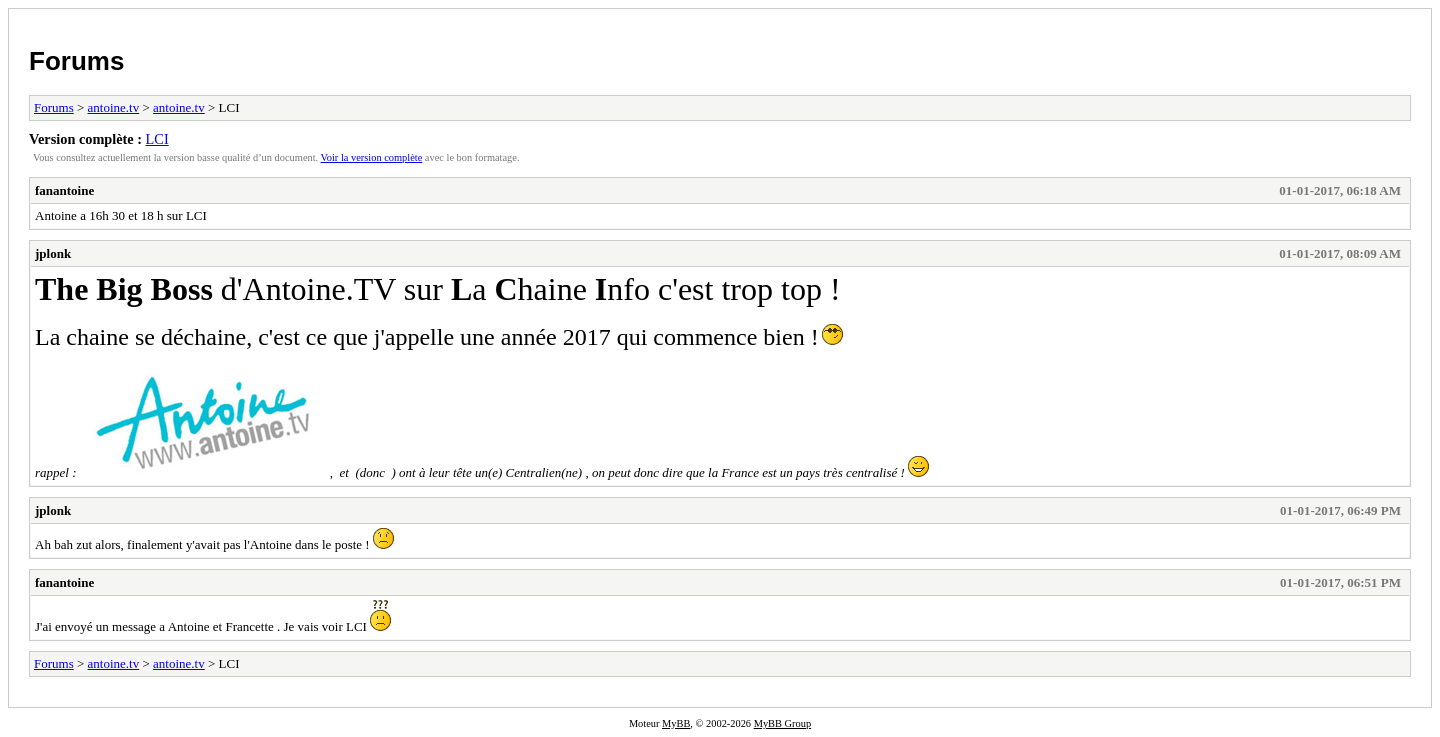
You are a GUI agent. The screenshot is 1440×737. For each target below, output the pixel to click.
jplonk (53, 253)
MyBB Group (782, 723)
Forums (76, 61)
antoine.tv (114, 107)
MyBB (676, 723)
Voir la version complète (372, 157)
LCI (157, 139)
